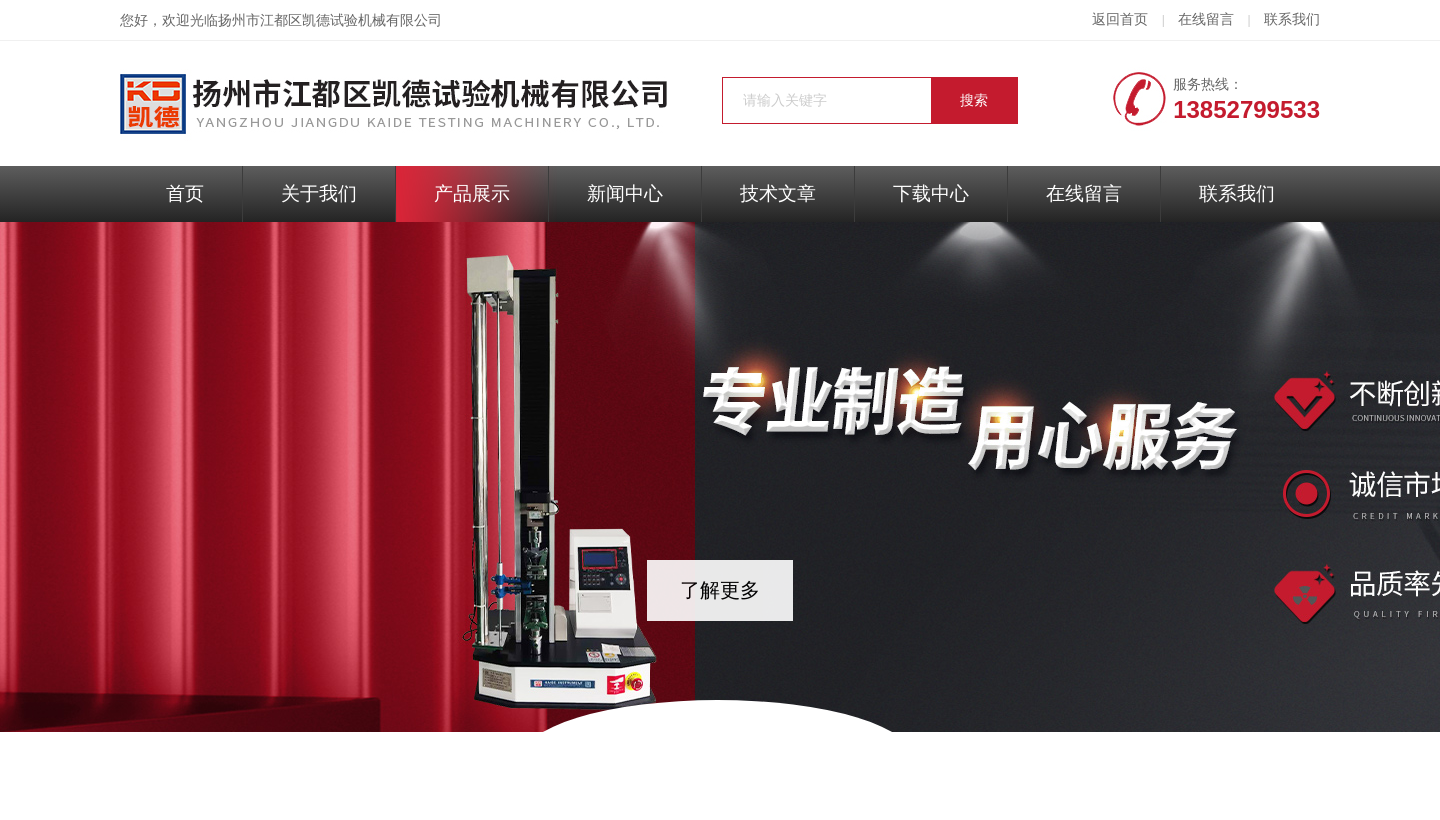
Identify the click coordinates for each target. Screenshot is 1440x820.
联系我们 (1292, 19)
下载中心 (931, 193)
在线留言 (1206, 19)
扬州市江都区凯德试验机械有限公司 (330, 20)
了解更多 (720, 590)
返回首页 (1120, 19)
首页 (185, 193)
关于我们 (319, 193)
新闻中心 (625, 193)
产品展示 (472, 193)
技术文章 (778, 193)
